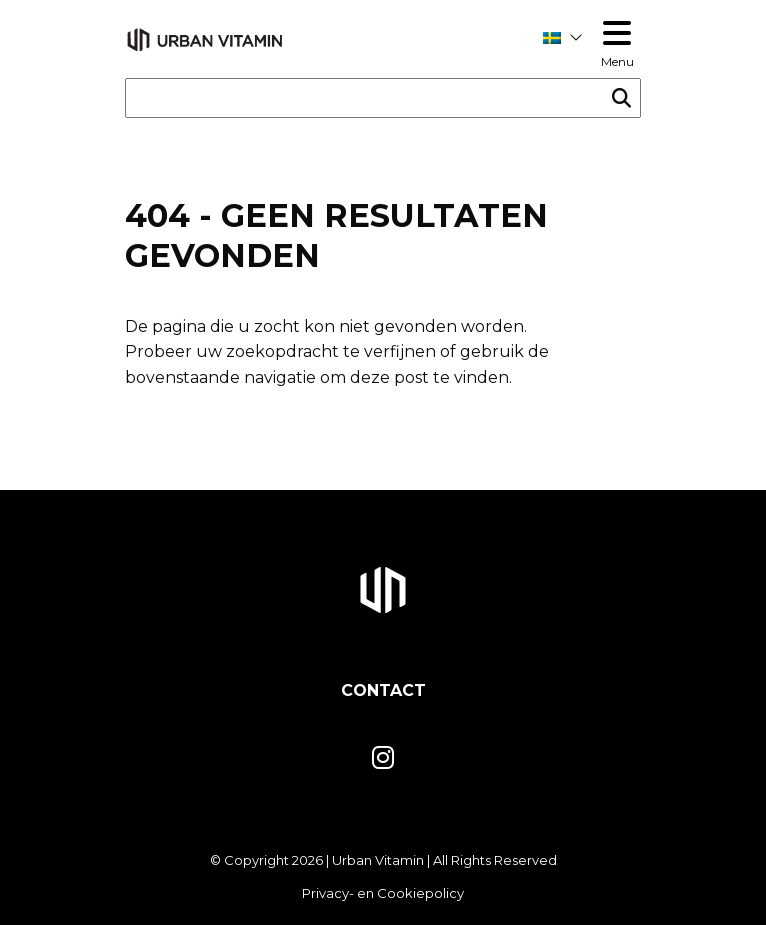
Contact (383, 690)
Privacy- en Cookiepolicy (383, 893)
